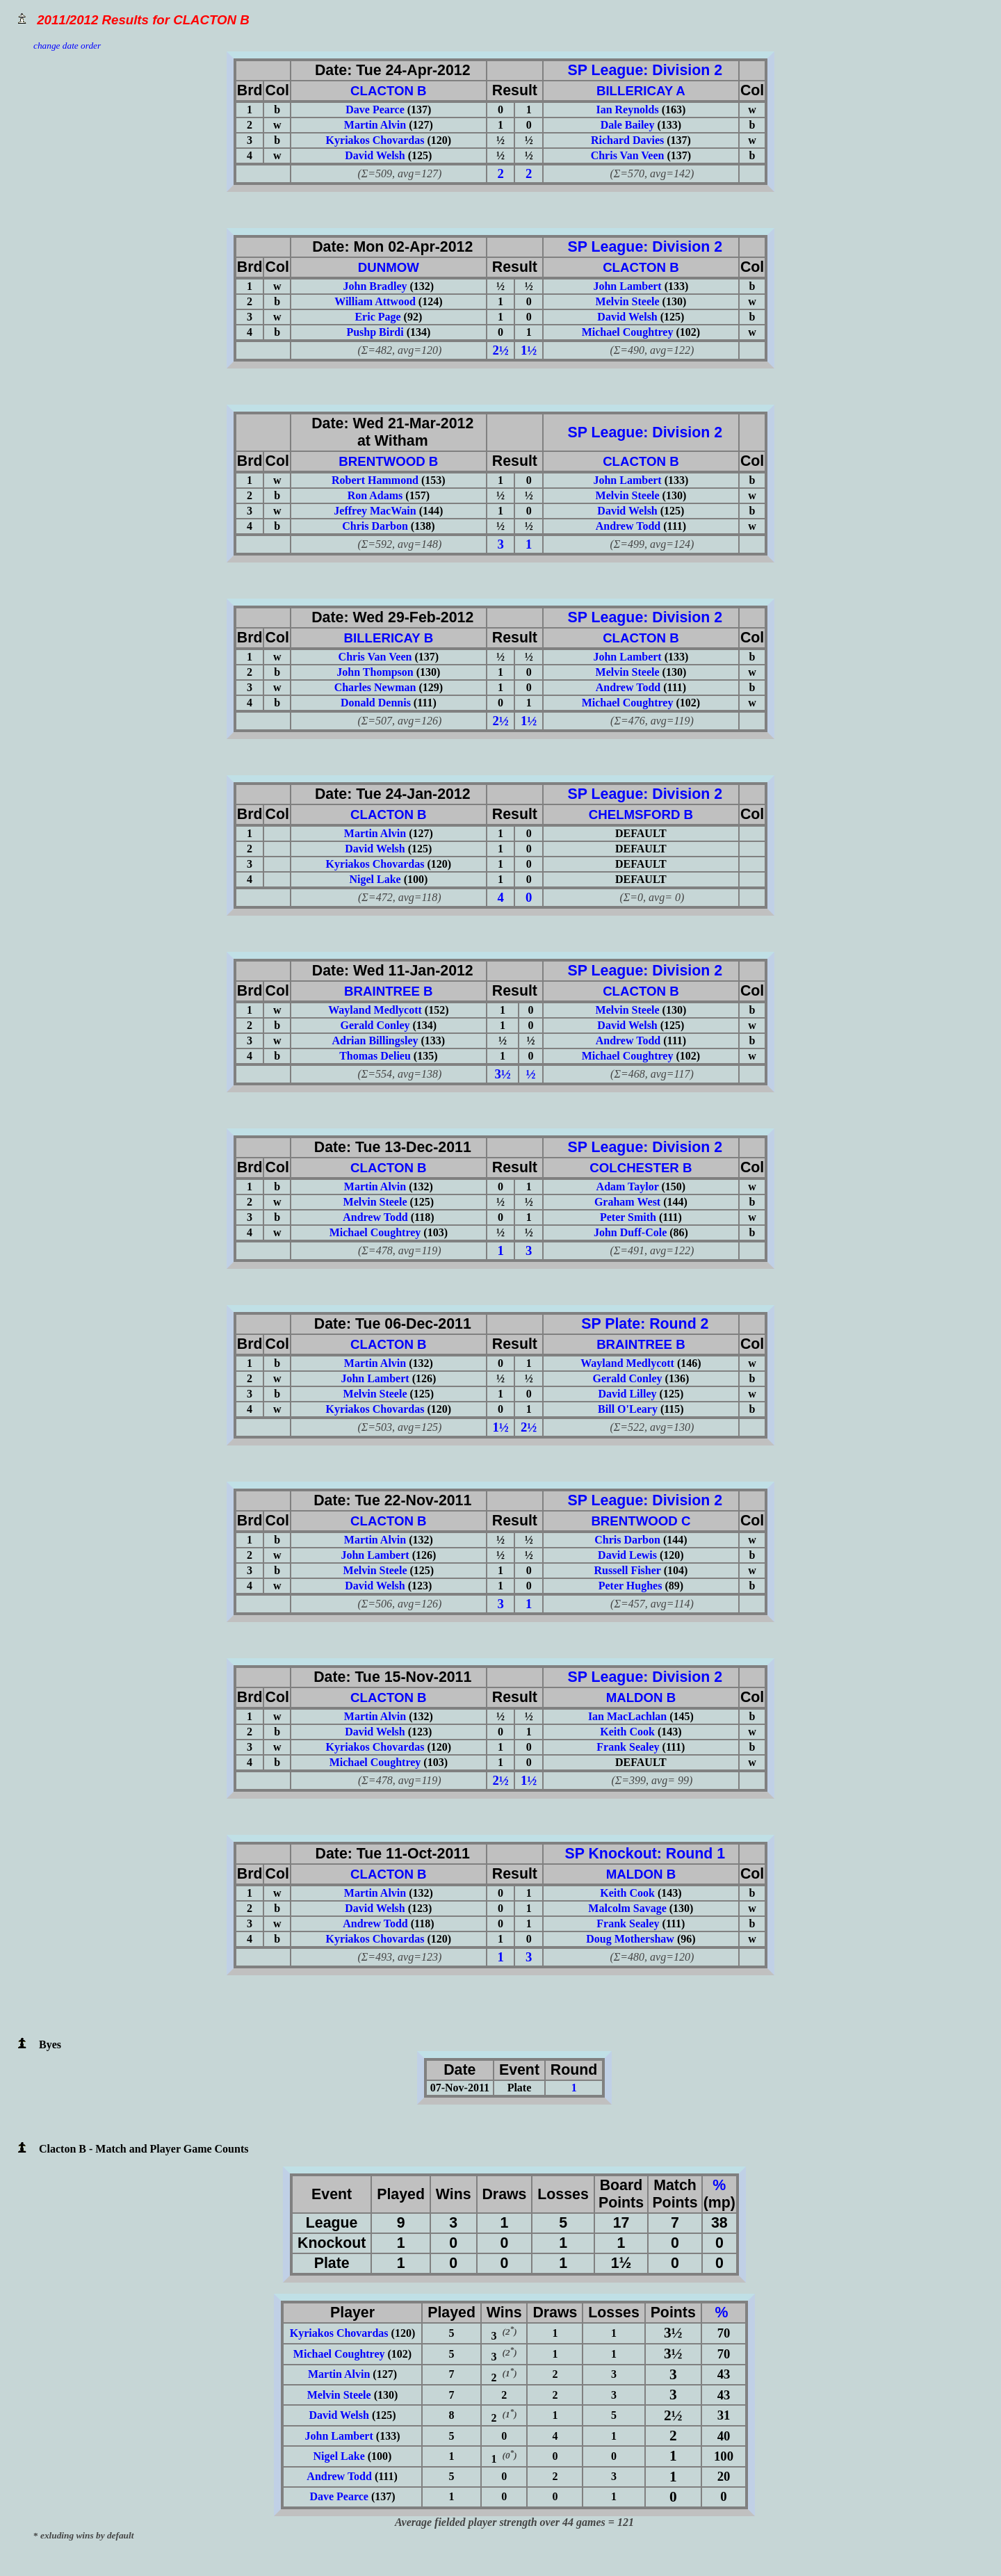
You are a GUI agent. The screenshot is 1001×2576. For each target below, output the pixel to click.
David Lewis (627, 1555)
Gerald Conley (375, 1025)
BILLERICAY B (389, 638)
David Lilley (628, 1394)
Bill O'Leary (628, 1409)
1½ (528, 350)
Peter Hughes (630, 1585)
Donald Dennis (376, 702)
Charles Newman (375, 687)
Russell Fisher (627, 1570)
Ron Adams (375, 495)
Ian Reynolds (627, 109)
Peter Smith (628, 1217)
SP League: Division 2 (641, 70)
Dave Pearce (375, 109)
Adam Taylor (627, 1186)
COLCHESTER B (640, 1167)
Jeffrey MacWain (375, 511)
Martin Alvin (375, 125)
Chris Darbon (375, 526)
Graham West (627, 1202)
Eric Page (377, 317)
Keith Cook (627, 1731)
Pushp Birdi (374, 332)
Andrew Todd (628, 526)
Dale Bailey (628, 125)
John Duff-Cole (630, 1232)
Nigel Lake (374, 879)
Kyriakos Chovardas (375, 140)
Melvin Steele (628, 301)
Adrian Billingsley (375, 1040)
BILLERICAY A (640, 90)
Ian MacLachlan (627, 1716)
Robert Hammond (375, 480)
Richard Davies (627, 140)
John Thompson (374, 672)
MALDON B (641, 1697)
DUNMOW (388, 267)
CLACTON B (388, 90)
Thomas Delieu (375, 1056)
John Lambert (627, 286)
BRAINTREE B (388, 991)
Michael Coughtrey (628, 332)
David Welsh (375, 155)
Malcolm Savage (627, 1908)
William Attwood (375, 301)
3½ (502, 1074)
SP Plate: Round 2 (640, 1323)
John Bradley (375, 286)
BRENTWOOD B (388, 461)
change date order (67, 45)
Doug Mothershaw (630, 1939)
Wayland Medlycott (375, 1010)
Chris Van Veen (628, 155)
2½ (500, 350)
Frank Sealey (627, 1747)
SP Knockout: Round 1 (641, 1853)
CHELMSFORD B (641, 814)
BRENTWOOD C (640, 1521)
